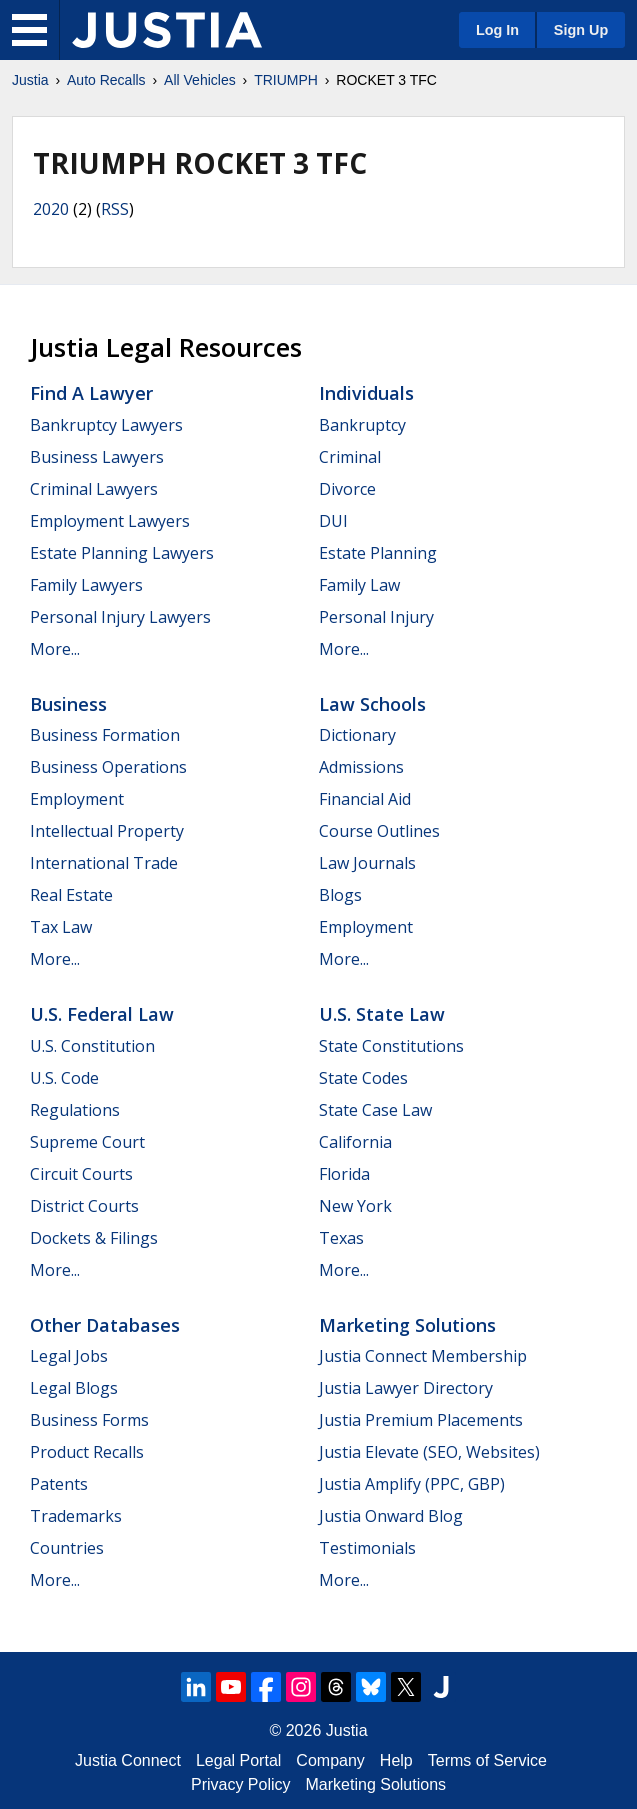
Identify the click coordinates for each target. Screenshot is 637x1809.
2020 (51, 209)
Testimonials (367, 1548)
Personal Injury (376, 617)
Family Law (359, 585)
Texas (341, 1238)
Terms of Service (487, 1760)
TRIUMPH (286, 80)
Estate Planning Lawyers (122, 553)
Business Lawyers (97, 457)
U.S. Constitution (92, 1046)
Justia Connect (128, 1760)
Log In (497, 30)
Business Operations (108, 767)
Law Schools (372, 704)
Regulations (75, 1110)
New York (355, 1206)
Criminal (350, 457)
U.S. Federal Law (102, 1014)
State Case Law (375, 1110)
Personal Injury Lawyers (120, 617)
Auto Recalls (106, 80)
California (355, 1142)
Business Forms (89, 1420)
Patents (59, 1484)
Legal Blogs (74, 1388)
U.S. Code (64, 1078)
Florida (344, 1174)
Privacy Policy (241, 1784)
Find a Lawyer (91, 393)
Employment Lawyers (110, 521)
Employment (77, 799)
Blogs (340, 895)
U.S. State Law (382, 1014)
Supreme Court (87, 1142)
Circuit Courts (81, 1174)
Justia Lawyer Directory (406, 1388)
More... (55, 649)
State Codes (363, 1078)
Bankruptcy (362, 425)
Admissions (361, 767)
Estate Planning (378, 553)
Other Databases (105, 1325)
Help (396, 1760)
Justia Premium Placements (421, 1420)
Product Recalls (87, 1452)
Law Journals (367, 863)
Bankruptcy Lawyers (106, 425)
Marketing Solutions (407, 1325)
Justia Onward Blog (391, 1516)
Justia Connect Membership (423, 1356)
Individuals (366, 393)
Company (330, 1760)
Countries (67, 1548)
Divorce (347, 489)
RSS (115, 209)
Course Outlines (379, 831)
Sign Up (581, 30)
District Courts (84, 1206)
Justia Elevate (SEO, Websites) (429, 1452)
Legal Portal (238, 1760)
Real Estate (71, 895)
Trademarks (76, 1516)
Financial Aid (365, 799)
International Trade (104, 863)
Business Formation (105, 735)
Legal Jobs (69, 1356)
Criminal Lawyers (94, 489)
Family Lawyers (86, 585)
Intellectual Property (107, 831)
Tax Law (61, 927)
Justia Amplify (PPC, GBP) (412, 1484)
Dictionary (357, 735)
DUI (333, 521)
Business (68, 704)
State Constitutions (391, 1046)
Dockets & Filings (94, 1238)
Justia (30, 80)
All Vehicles (200, 80)
